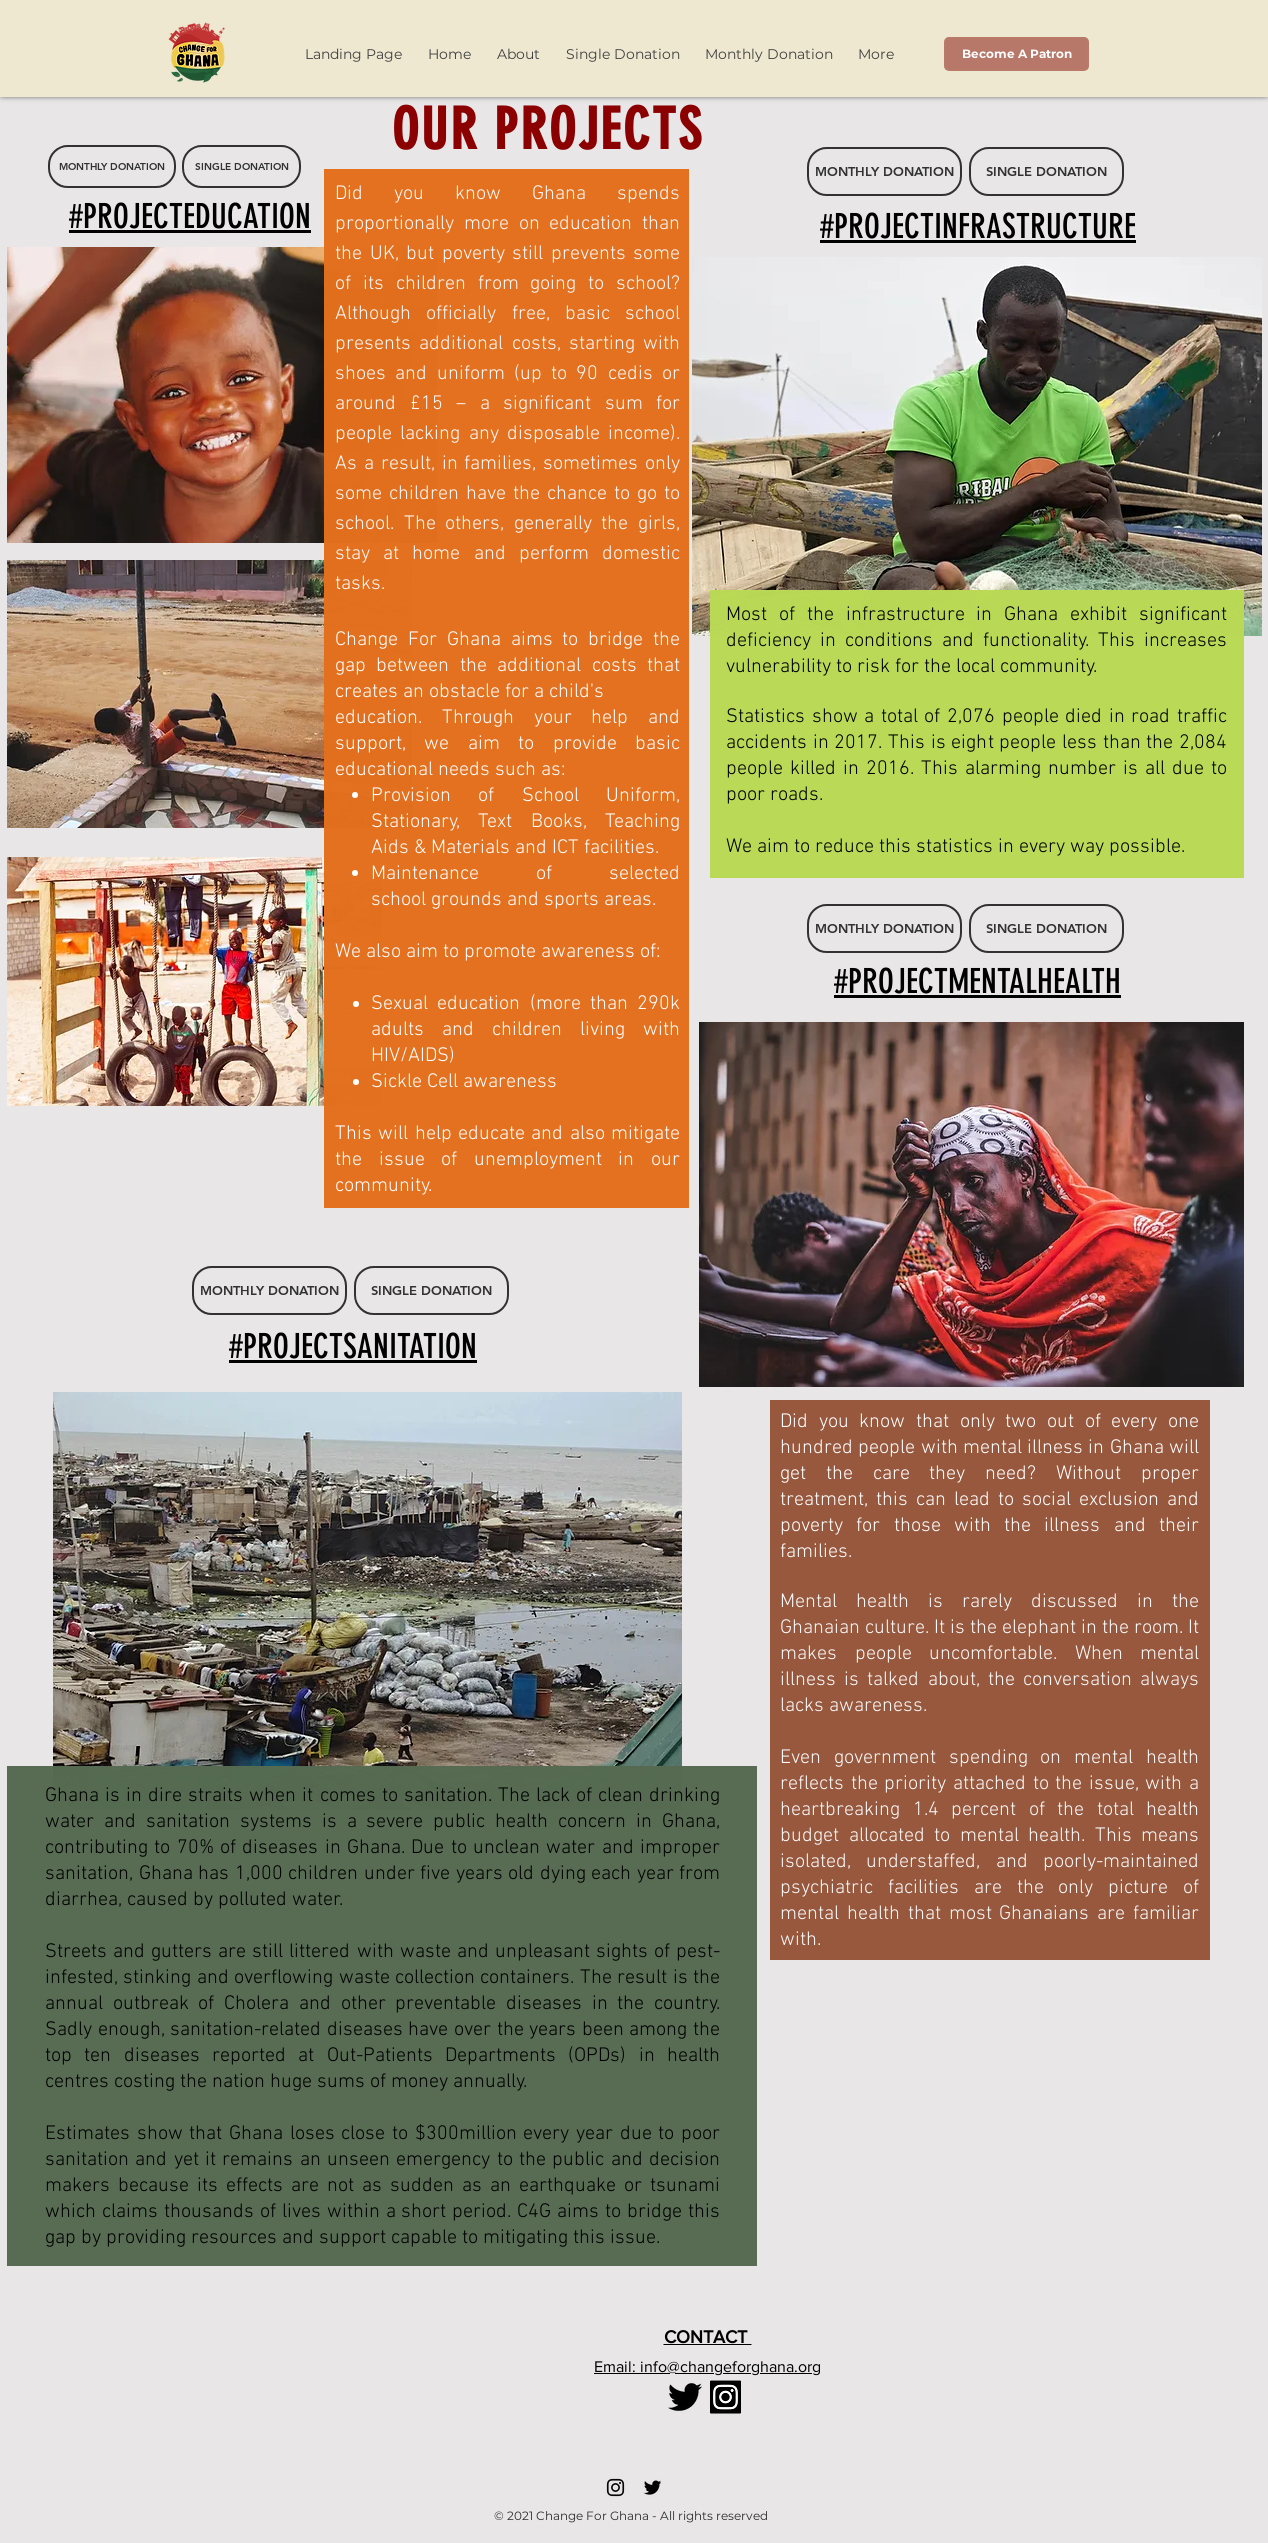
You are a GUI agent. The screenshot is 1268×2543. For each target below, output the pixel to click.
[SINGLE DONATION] (241, 166)
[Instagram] (615, 2487)
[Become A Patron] (1016, 54)
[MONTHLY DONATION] (112, 166)
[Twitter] (652, 2487)
